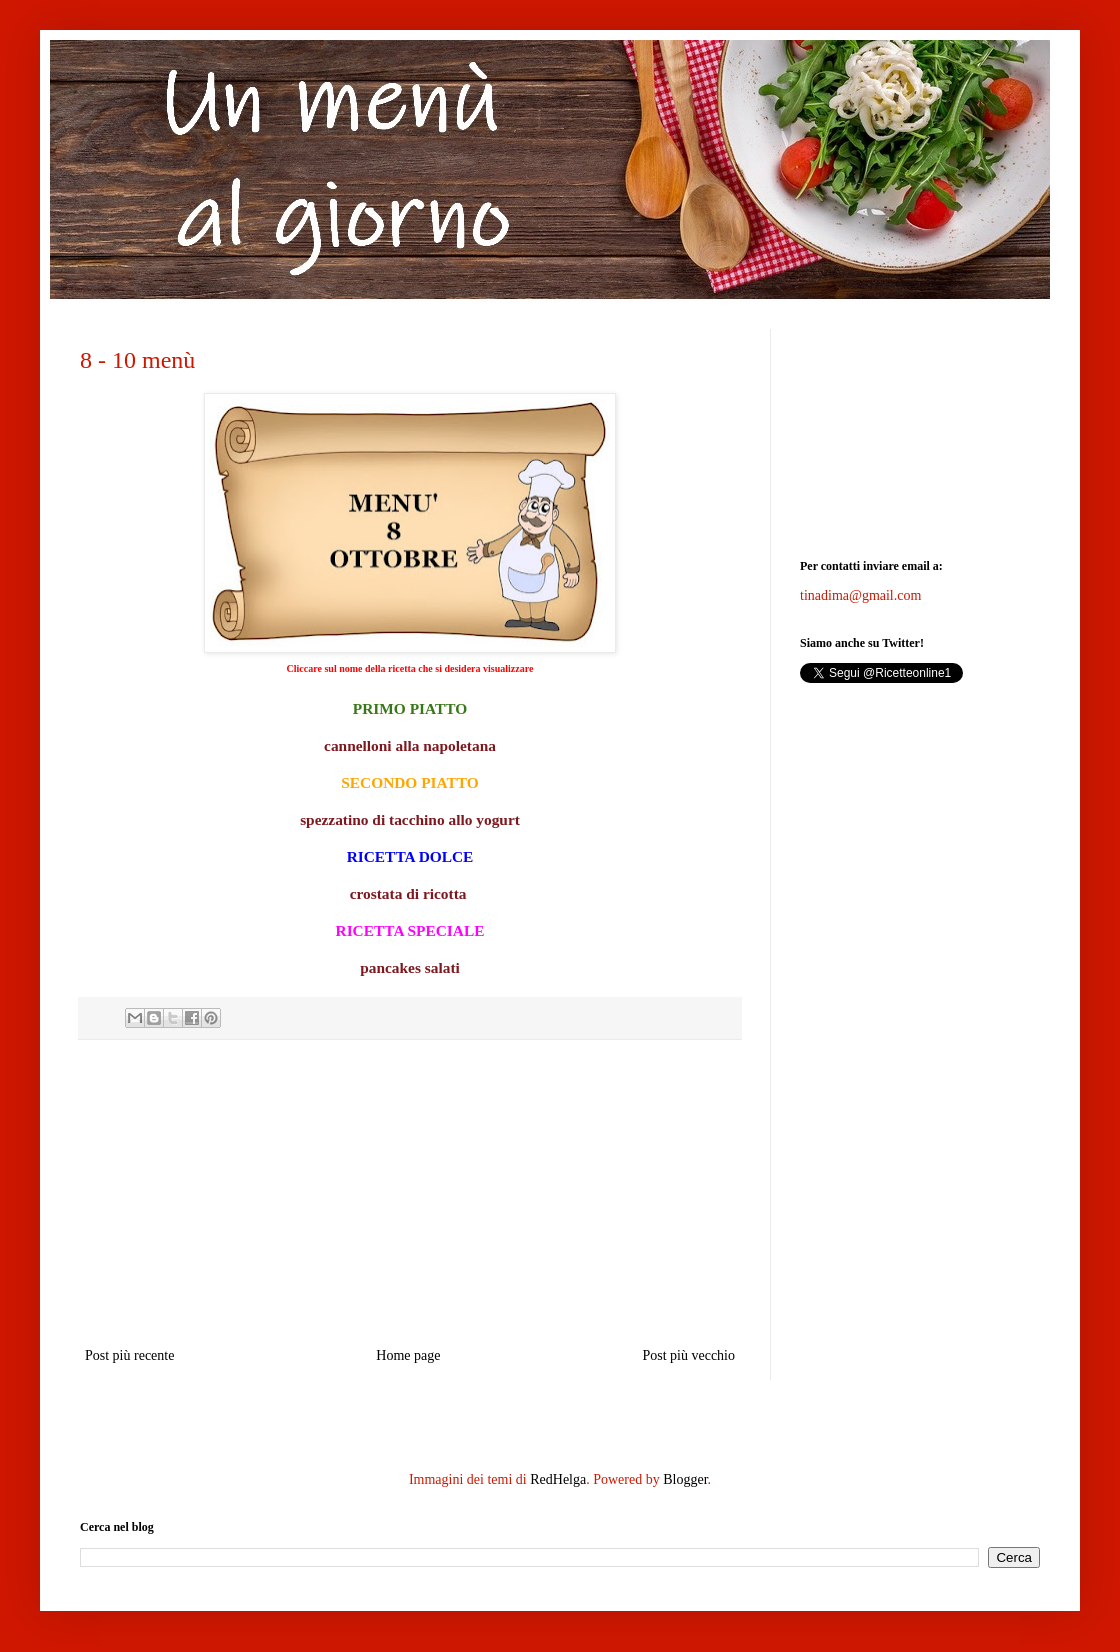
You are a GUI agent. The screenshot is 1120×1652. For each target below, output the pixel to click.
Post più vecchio (688, 1355)
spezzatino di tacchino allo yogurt (410, 819)
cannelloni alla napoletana (410, 745)
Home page (408, 1355)
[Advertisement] (410, 1193)
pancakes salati (410, 967)
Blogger (685, 1479)
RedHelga (558, 1479)
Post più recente (129, 1355)
